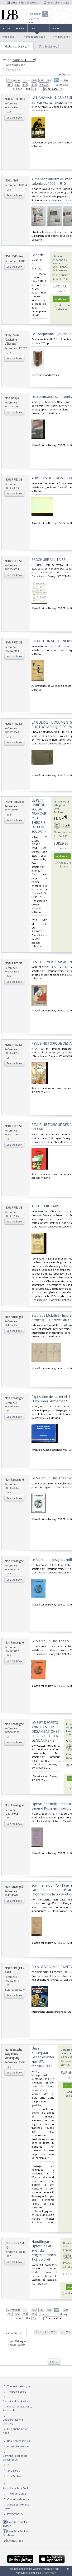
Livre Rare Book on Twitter (16, 2524)
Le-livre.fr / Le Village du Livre (61, 805)
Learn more (49, 2572)
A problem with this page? (16, 2506)
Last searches (13, 2333)
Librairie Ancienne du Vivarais (59, 260)
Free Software (15, 2476)
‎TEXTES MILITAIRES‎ (46, 1206)
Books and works (20, 29)
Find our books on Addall (15, 2430)
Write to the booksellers (23, 2)
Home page (6, 29)
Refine (65, 74)
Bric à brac (13, 2470)
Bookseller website (16, 2446)
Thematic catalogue (33, 36)
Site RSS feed (13, 2541)
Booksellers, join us (16, 2441)
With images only (14, 64)
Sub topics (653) (49, 46)
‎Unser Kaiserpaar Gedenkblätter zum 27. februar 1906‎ (42, 2057)
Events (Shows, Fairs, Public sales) (17, 2408)
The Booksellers (38, 29)
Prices (11, 2465)
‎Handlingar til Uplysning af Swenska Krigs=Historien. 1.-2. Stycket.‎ (44, 2250)
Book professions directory (60, 29)
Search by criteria (32, 20)
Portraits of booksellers (16, 2401)
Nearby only (11, 69)
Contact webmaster (16, 2499)
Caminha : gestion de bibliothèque (15, 2457)
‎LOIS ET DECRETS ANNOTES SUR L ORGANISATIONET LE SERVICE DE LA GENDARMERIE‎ (45, 1731)
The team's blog (14, 2493)
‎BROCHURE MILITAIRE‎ (48, 559)
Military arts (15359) (16, 46)
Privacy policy (13, 2514)
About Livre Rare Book (16, 2488)
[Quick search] (37, 14)
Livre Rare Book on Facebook (16, 2533)
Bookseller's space (57, 2)
